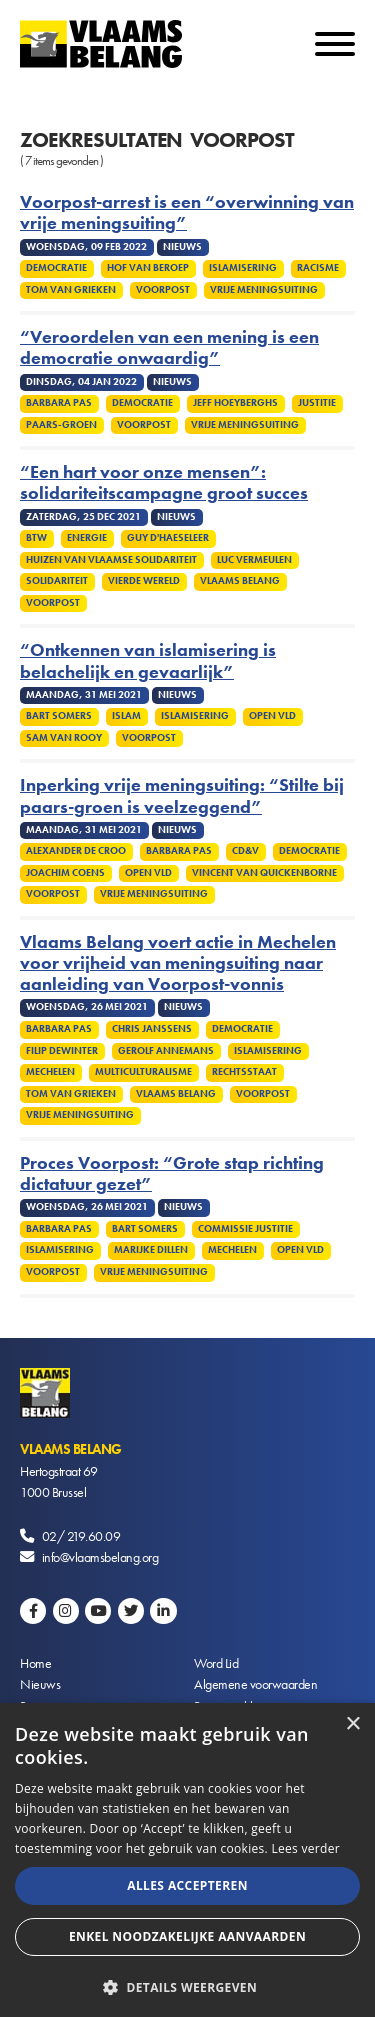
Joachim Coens (65, 873)
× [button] (352, 1724)
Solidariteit (57, 581)
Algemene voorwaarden (255, 1684)
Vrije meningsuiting (264, 290)
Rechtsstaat (244, 1072)
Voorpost (163, 290)
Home (35, 1663)
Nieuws (40, 1684)
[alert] (187, 1860)
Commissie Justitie (245, 1229)
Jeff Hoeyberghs (235, 403)
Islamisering (243, 268)
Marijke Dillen (151, 1250)
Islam (126, 716)
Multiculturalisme (143, 1072)
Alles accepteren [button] (187, 1885)
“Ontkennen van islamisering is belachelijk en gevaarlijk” (148, 661)
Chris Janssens (152, 1029)
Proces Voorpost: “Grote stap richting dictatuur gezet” (172, 1174)
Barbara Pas (59, 403)
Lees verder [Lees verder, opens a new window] (305, 1848)
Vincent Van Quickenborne (264, 873)
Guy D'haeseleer (168, 538)
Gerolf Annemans (166, 1051)
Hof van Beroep (148, 268)
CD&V (245, 851)
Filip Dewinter (62, 1051)
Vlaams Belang (240, 581)
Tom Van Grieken (71, 290)
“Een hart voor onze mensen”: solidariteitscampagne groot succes (164, 483)
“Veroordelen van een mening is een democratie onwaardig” (169, 348)
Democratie (56, 268)
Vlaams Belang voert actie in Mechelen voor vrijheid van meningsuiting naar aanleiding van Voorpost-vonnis (178, 963)
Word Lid (216, 1663)
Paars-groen (61, 425)
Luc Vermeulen (254, 560)
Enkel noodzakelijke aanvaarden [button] (187, 1936)
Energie (87, 538)
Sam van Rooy (64, 738)
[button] (187, 1985)
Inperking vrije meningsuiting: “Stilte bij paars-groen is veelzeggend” (182, 796)
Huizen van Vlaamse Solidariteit (111, 560)
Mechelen (50, 1072)
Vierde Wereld (144, 581)
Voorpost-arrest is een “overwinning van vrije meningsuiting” (187, 213)
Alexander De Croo (76, 851)
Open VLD (272, 716)
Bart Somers (59, 716)
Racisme (318, 268)
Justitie (317, 403)
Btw (36, 538)
